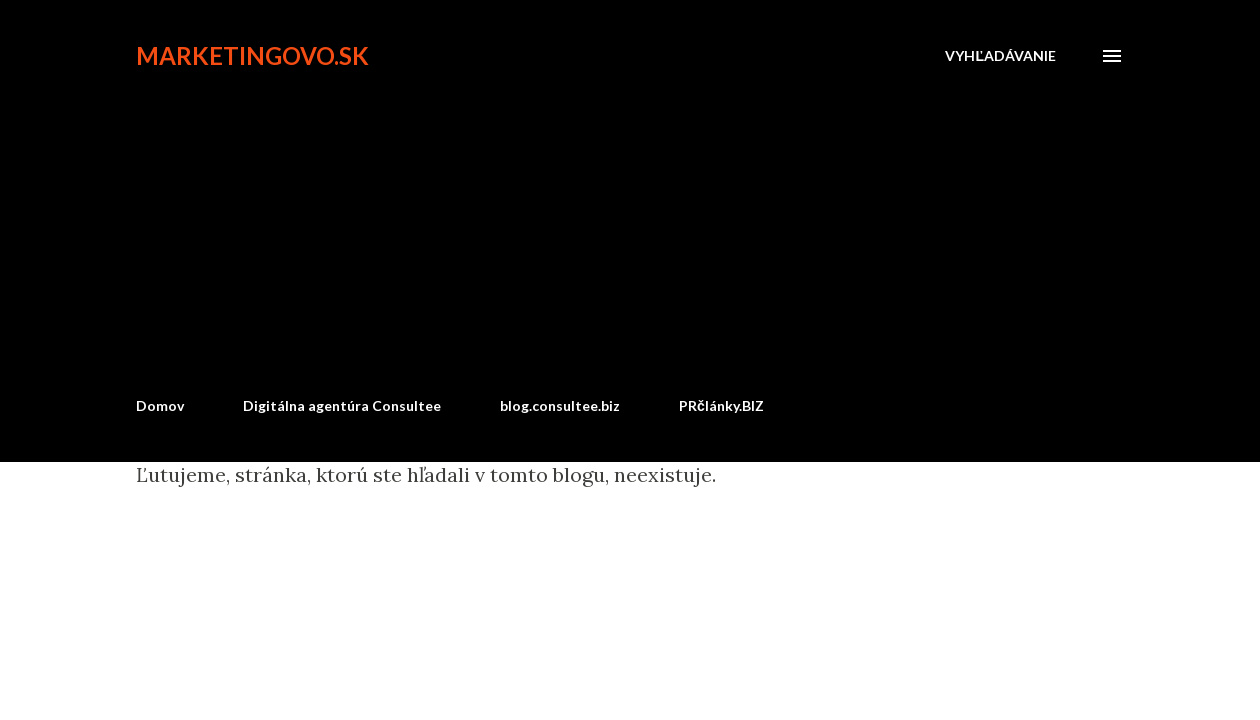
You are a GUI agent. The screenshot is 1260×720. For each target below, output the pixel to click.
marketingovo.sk (252, 55)
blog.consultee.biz (560, 405)
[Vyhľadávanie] (1000, 56)
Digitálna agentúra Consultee (342, 405)
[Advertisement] (630, 232)
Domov (160, 405)
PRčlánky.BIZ (721, 405)
